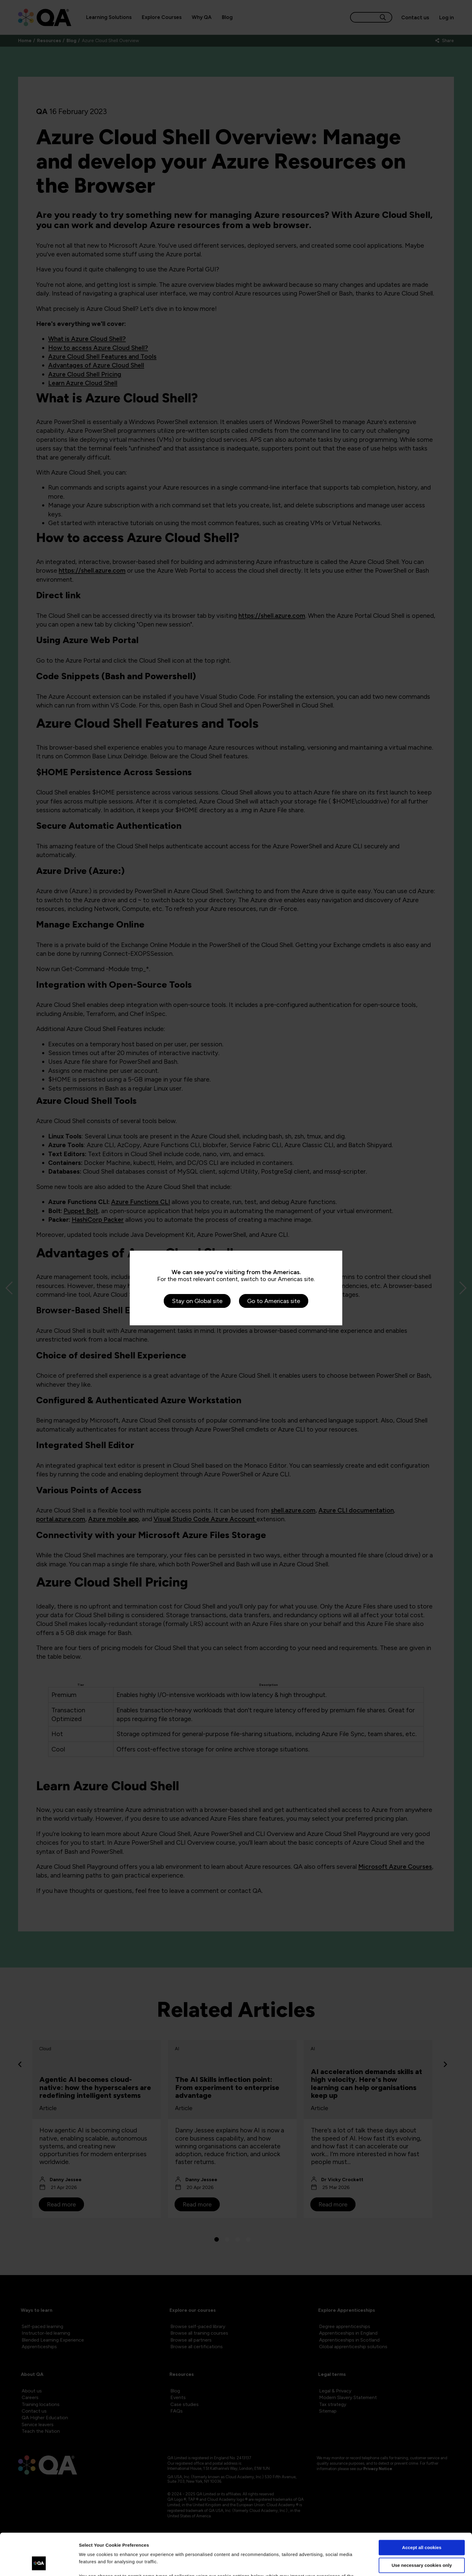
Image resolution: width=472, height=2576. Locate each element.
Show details (93, 2564)
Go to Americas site (273, 1301)
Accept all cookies (422, 2511)
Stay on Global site (197, 1301)
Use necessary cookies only (422, 2529)
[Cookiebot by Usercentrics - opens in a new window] (39, 2564)
